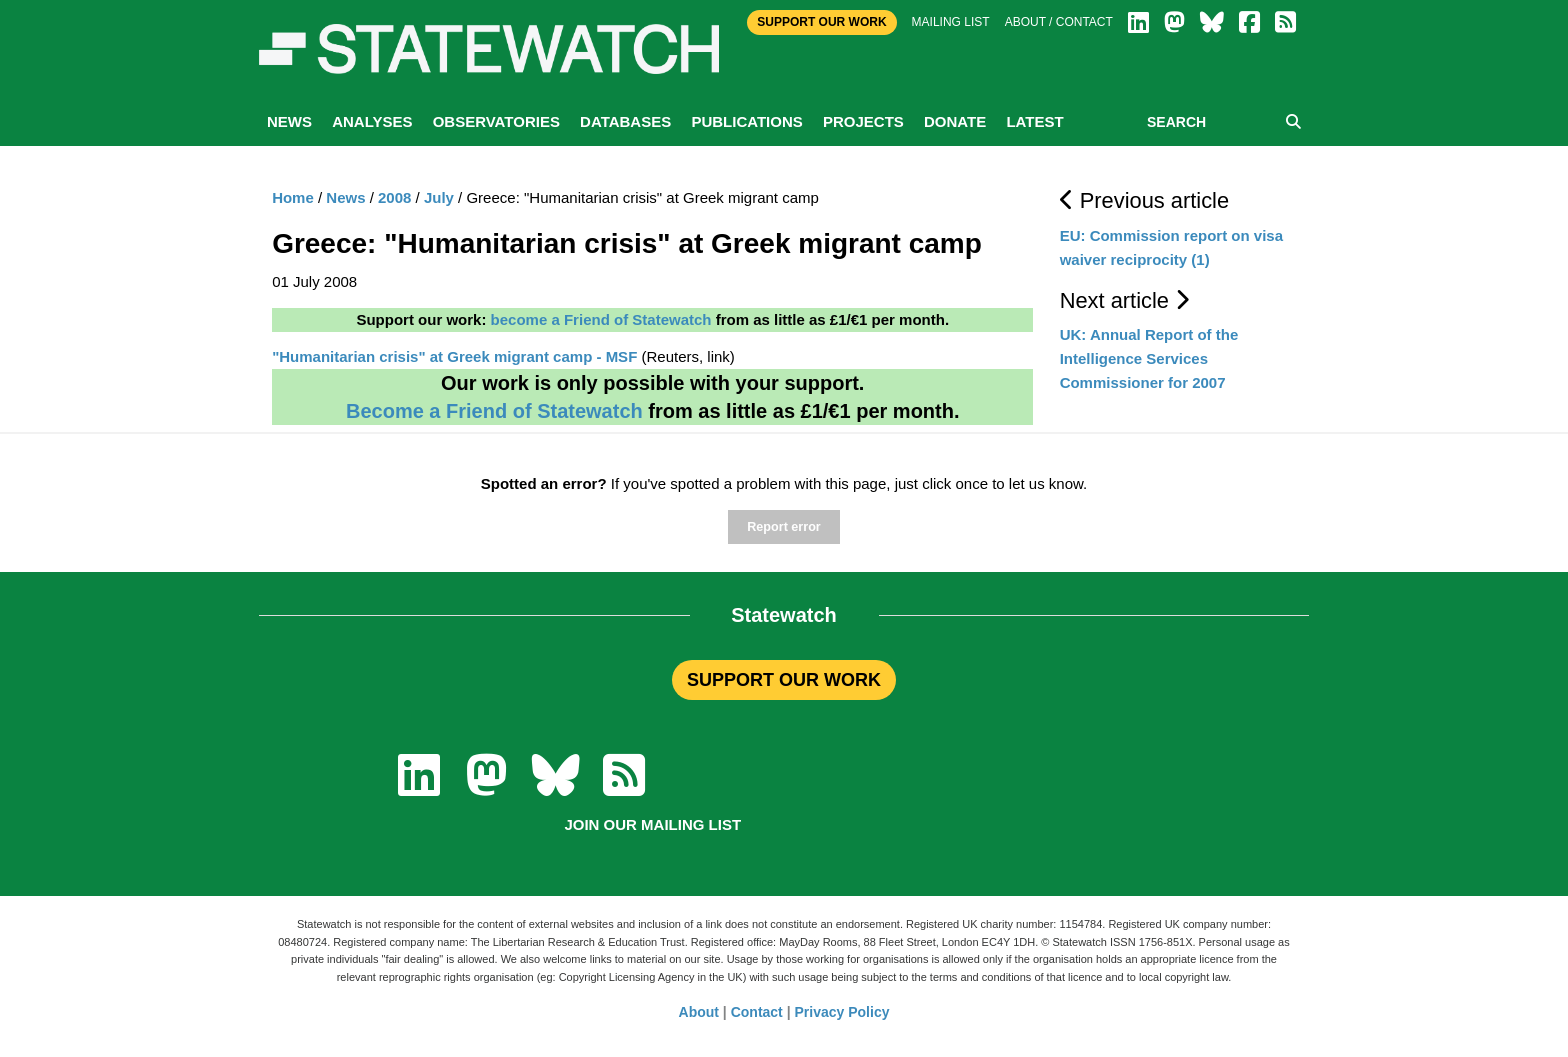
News (289, 121)
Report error (783, 527)
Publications (746, 121)
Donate (955, 121)
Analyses (372, 121)
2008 (394, 197)
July (439, 197)
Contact (757, 1012)
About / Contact (1059, 22)
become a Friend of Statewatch (601, 319)
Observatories (496, 121)
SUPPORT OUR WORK (784, 680)
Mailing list (951, 22)
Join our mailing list (652, 824)
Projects (863, 121)
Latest (1034, 121)
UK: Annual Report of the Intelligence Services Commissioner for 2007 (1149, 358)
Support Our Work (821, 22)
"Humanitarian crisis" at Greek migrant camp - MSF (454, 356)
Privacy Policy (842, 1012)
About (699, 1012)
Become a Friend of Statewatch (494, 411)
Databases (625, 121)
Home (293, 197)
